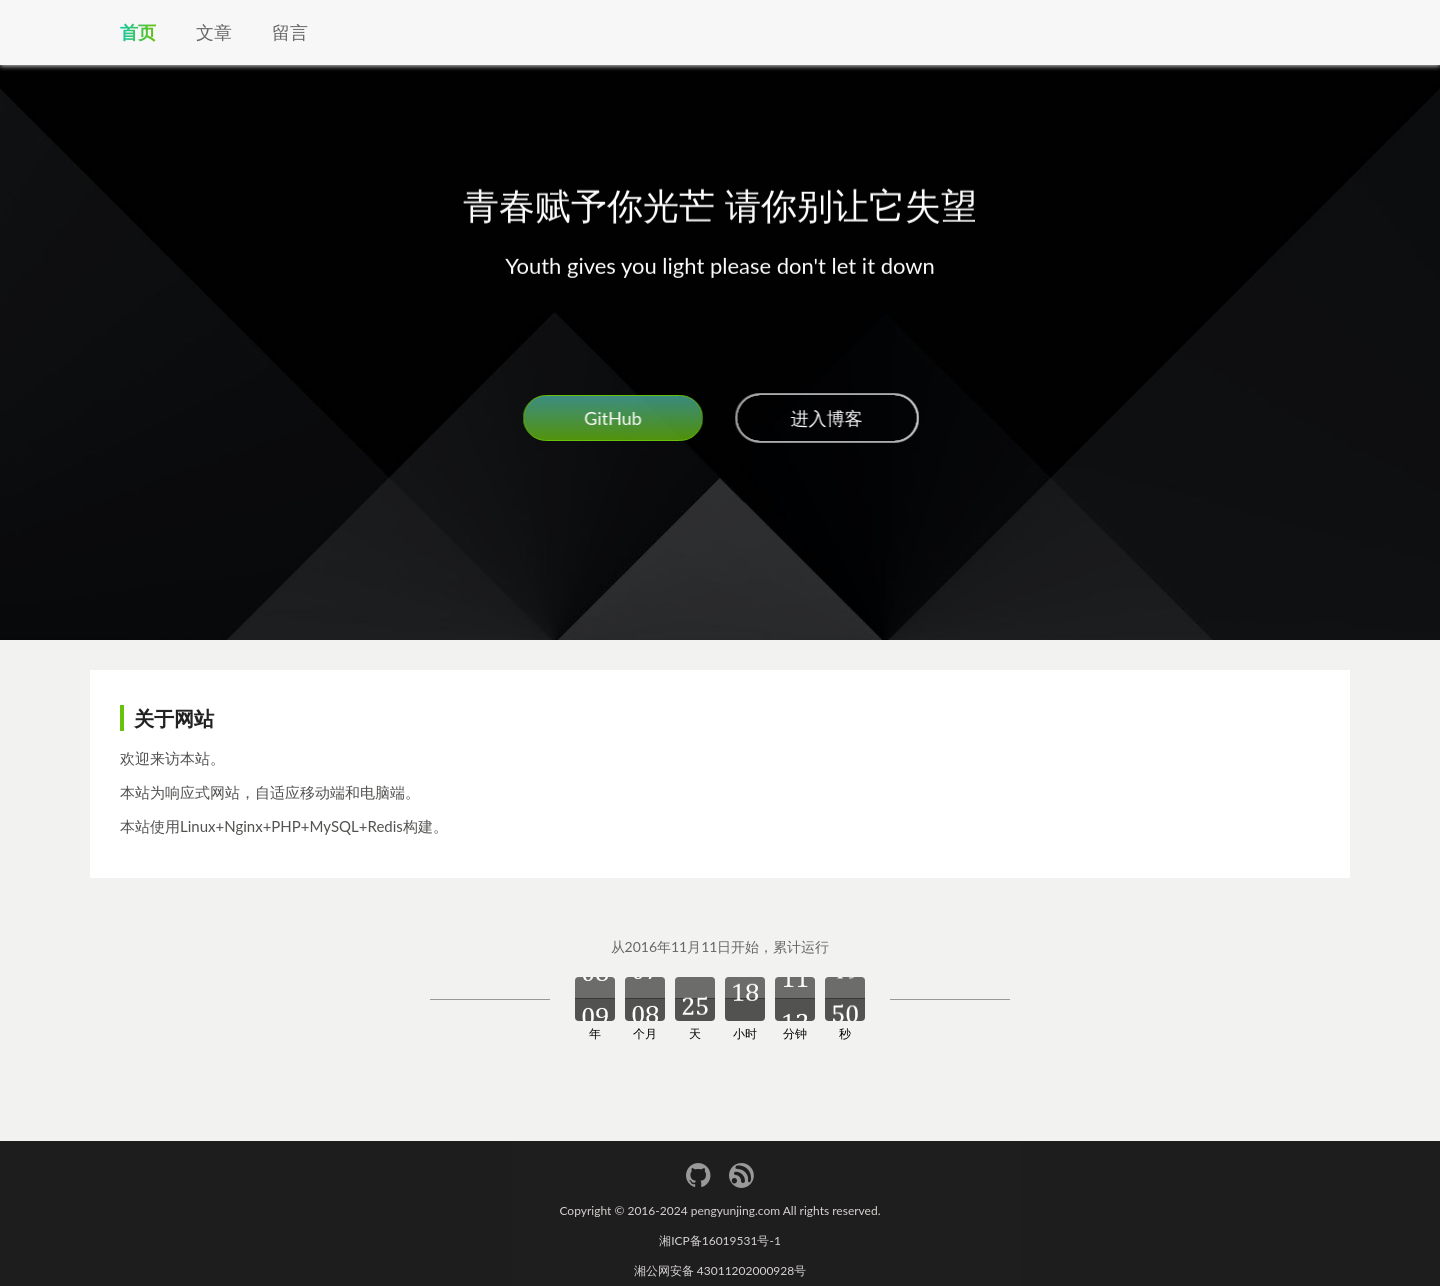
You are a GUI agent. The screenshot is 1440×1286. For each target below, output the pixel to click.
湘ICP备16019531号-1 (720, 1240)
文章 (214, 32)
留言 (290, 32)
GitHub (611, 418)
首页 (138, 32)
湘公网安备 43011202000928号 (720, 1270)
